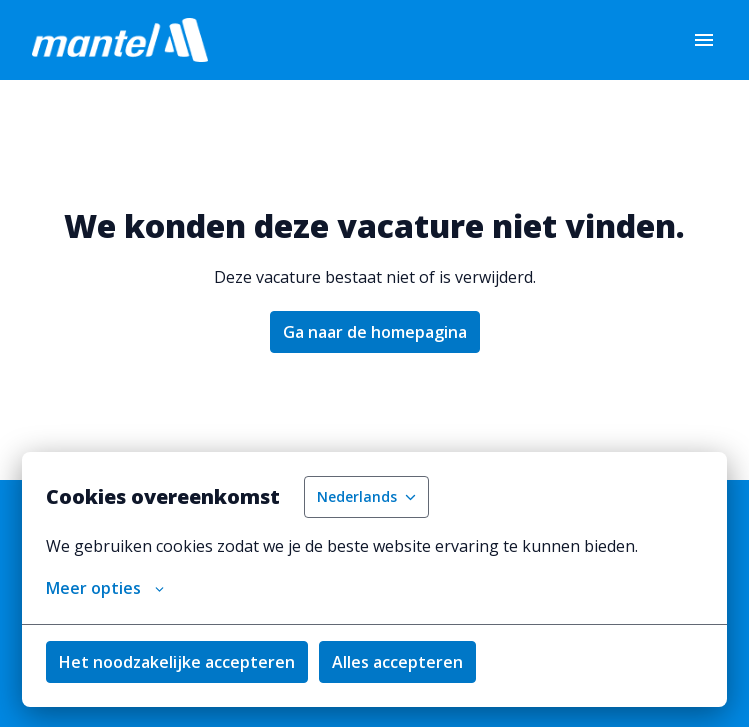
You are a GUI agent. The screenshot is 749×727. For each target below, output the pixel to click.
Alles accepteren (397, 662)
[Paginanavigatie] (704, 40)
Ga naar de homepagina (375, 332)
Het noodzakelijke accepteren (177, 662)
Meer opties (105, 588)
